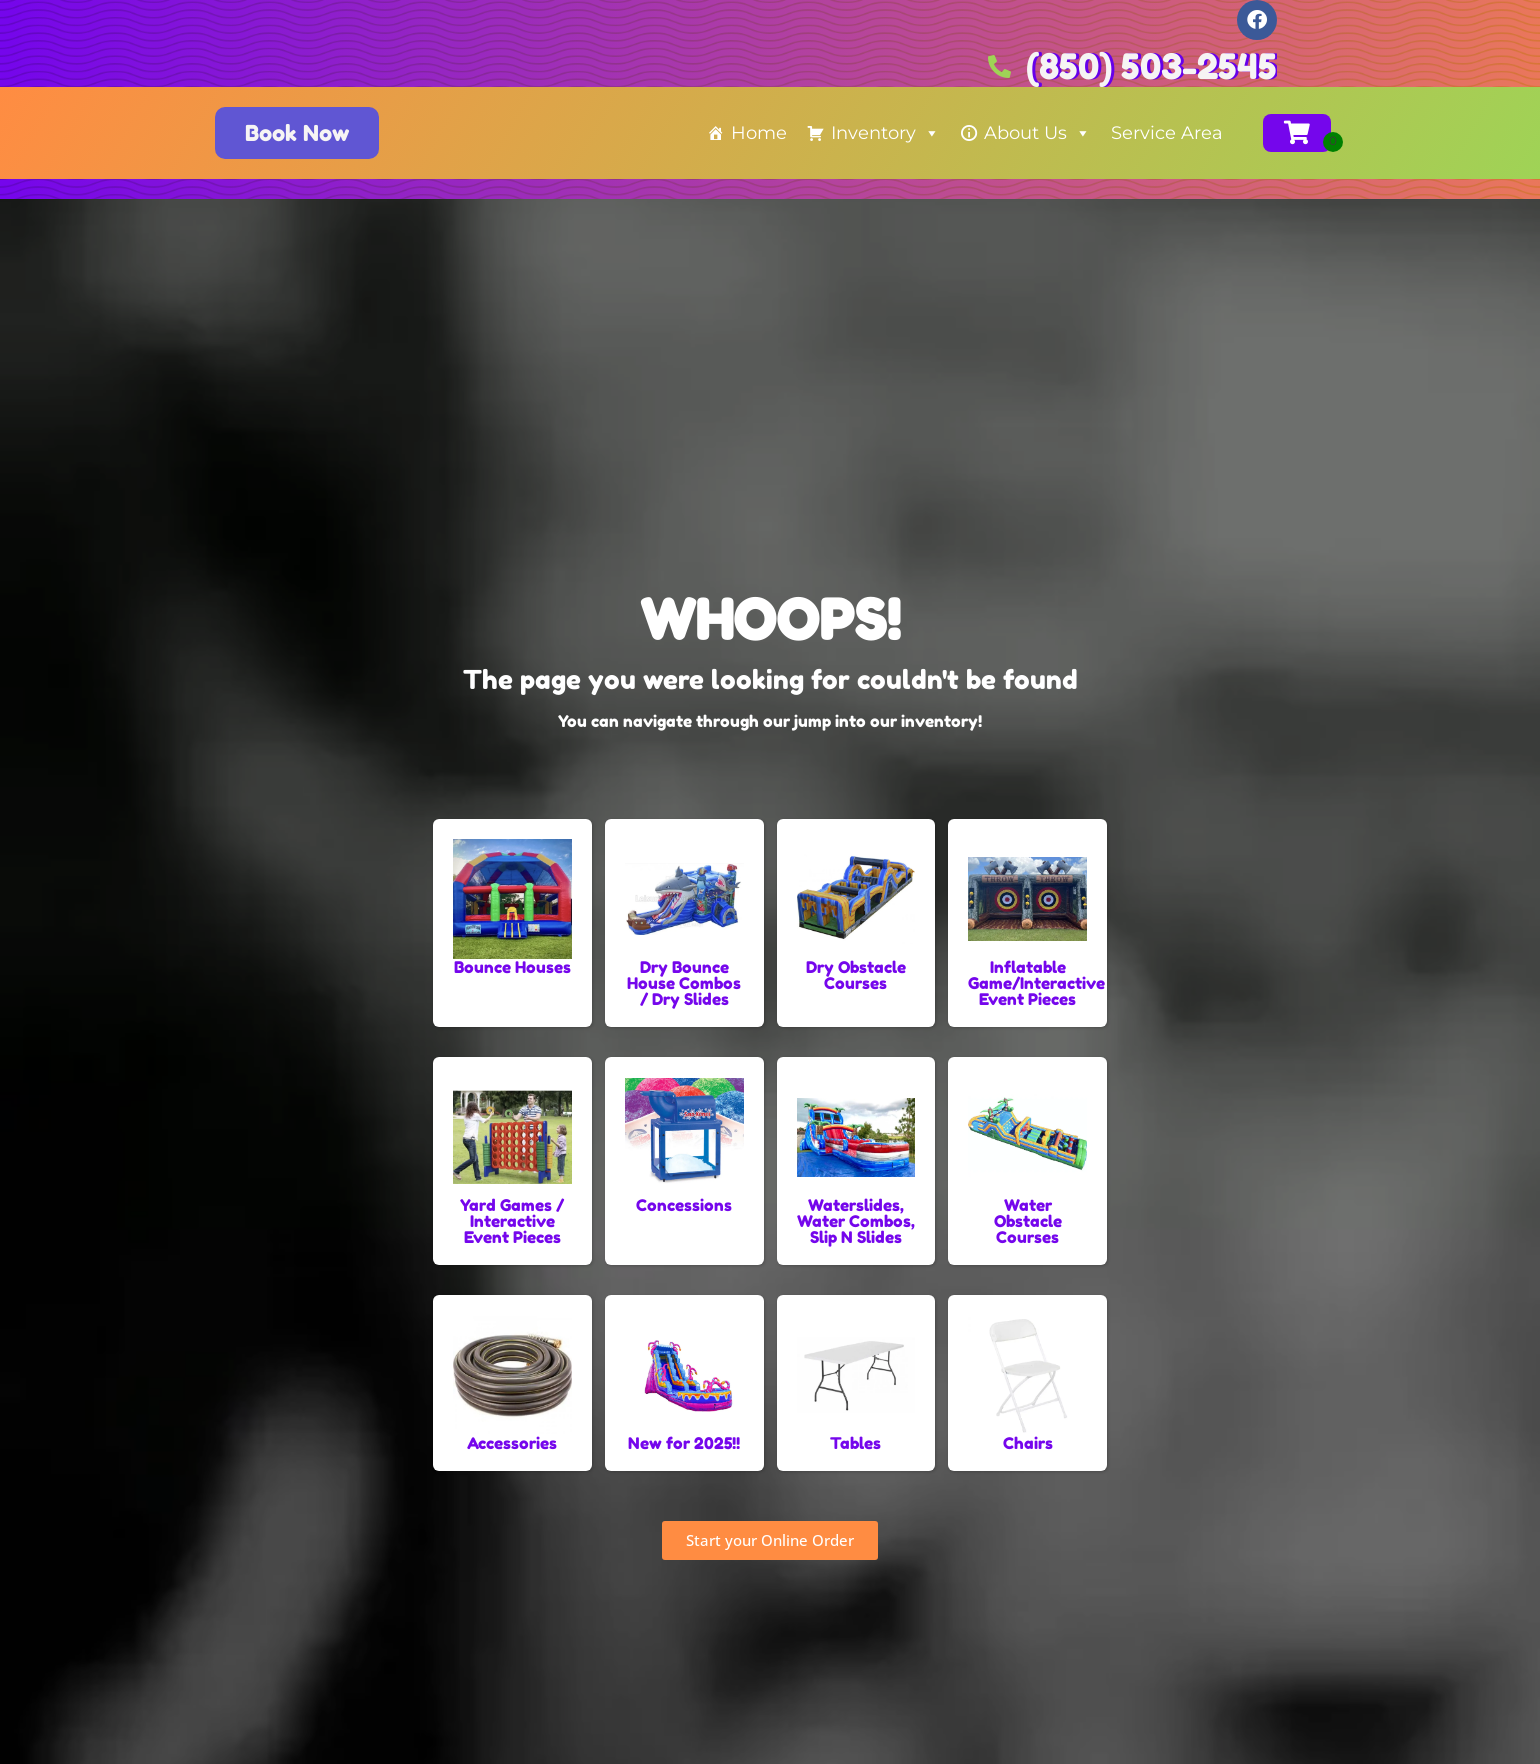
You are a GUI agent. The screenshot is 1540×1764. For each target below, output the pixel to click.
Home (759, 133)
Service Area (1167, 133)
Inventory (885, 133)
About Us (1037, 133)
